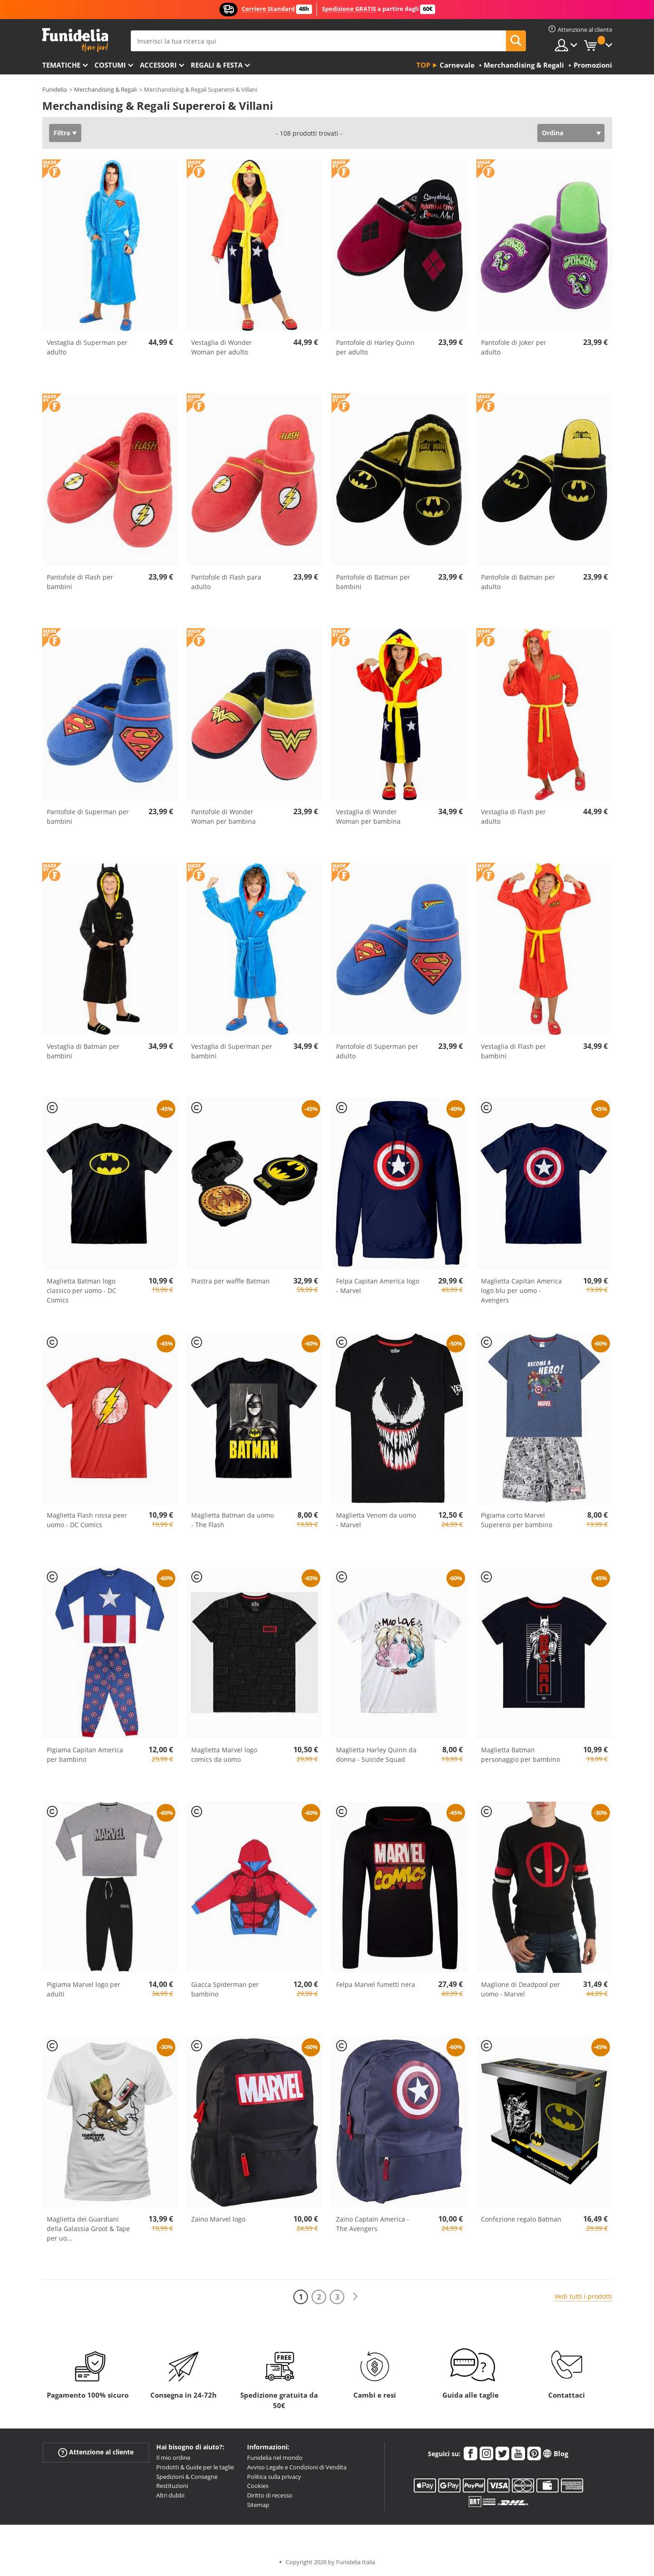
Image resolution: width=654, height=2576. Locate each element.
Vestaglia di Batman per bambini (83, 1051)
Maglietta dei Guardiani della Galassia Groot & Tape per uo (88, 2228)
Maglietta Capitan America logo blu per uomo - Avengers (521, 1290)
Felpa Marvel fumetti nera (375, 1984)
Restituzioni (172, 2486)
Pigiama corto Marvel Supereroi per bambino (516, 1520)
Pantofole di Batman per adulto (518, 582)
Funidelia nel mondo (274, 2457)
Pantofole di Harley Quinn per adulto (375, 347)
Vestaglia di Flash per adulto (513, 816)
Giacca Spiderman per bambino (225, 1989)
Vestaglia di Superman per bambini (231, 1051)
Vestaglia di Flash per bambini (513, 1051)
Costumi (110, 64)
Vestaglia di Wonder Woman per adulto (221, 347)
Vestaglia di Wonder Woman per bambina (368, 816)
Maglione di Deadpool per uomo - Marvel (520, 1989)
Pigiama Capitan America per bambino (85, 1754)
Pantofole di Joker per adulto (513, 347)
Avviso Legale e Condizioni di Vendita (297, 2467)
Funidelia (54, 89)
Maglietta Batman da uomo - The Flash (232, 1520)
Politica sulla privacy (274, 2477)
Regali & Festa (217, 64)
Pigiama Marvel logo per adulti (83, 1989)
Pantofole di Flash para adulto (226, 582)
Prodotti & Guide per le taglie (195, 2467)
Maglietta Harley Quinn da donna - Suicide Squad (376, 1754)
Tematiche (61, 64)
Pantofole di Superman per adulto (377, 1051)
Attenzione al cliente (96, 2452)
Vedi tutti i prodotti (583, 2296)
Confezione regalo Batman (521, 2219)
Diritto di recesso (269, 2495)
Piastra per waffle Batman (230, 1281)
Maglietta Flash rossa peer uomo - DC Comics (87, 1520)
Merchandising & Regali (105, 89)
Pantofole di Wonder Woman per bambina (223, 816)
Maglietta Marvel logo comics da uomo (224, 1754)
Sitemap (258, 2505)
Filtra (62, 132)
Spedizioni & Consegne (187, 2477)
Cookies (257, 2486)
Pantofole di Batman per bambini (373, 582)
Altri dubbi (170, 2495)
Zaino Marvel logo (218, 2219)
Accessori (158, 64)
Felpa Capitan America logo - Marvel (377, 1286)
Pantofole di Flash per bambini (80, 582)
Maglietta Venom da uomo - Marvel (376, 1520)
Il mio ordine (173, 2457)
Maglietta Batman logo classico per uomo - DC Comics (81, 1290)
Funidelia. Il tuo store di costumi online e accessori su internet (75, 40)
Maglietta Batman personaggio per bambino (520, 1754)
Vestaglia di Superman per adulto (87, 347)
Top (423, 64)
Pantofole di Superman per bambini (88, 816)
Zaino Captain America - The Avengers (372, 2224)
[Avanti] (355, 2296)
